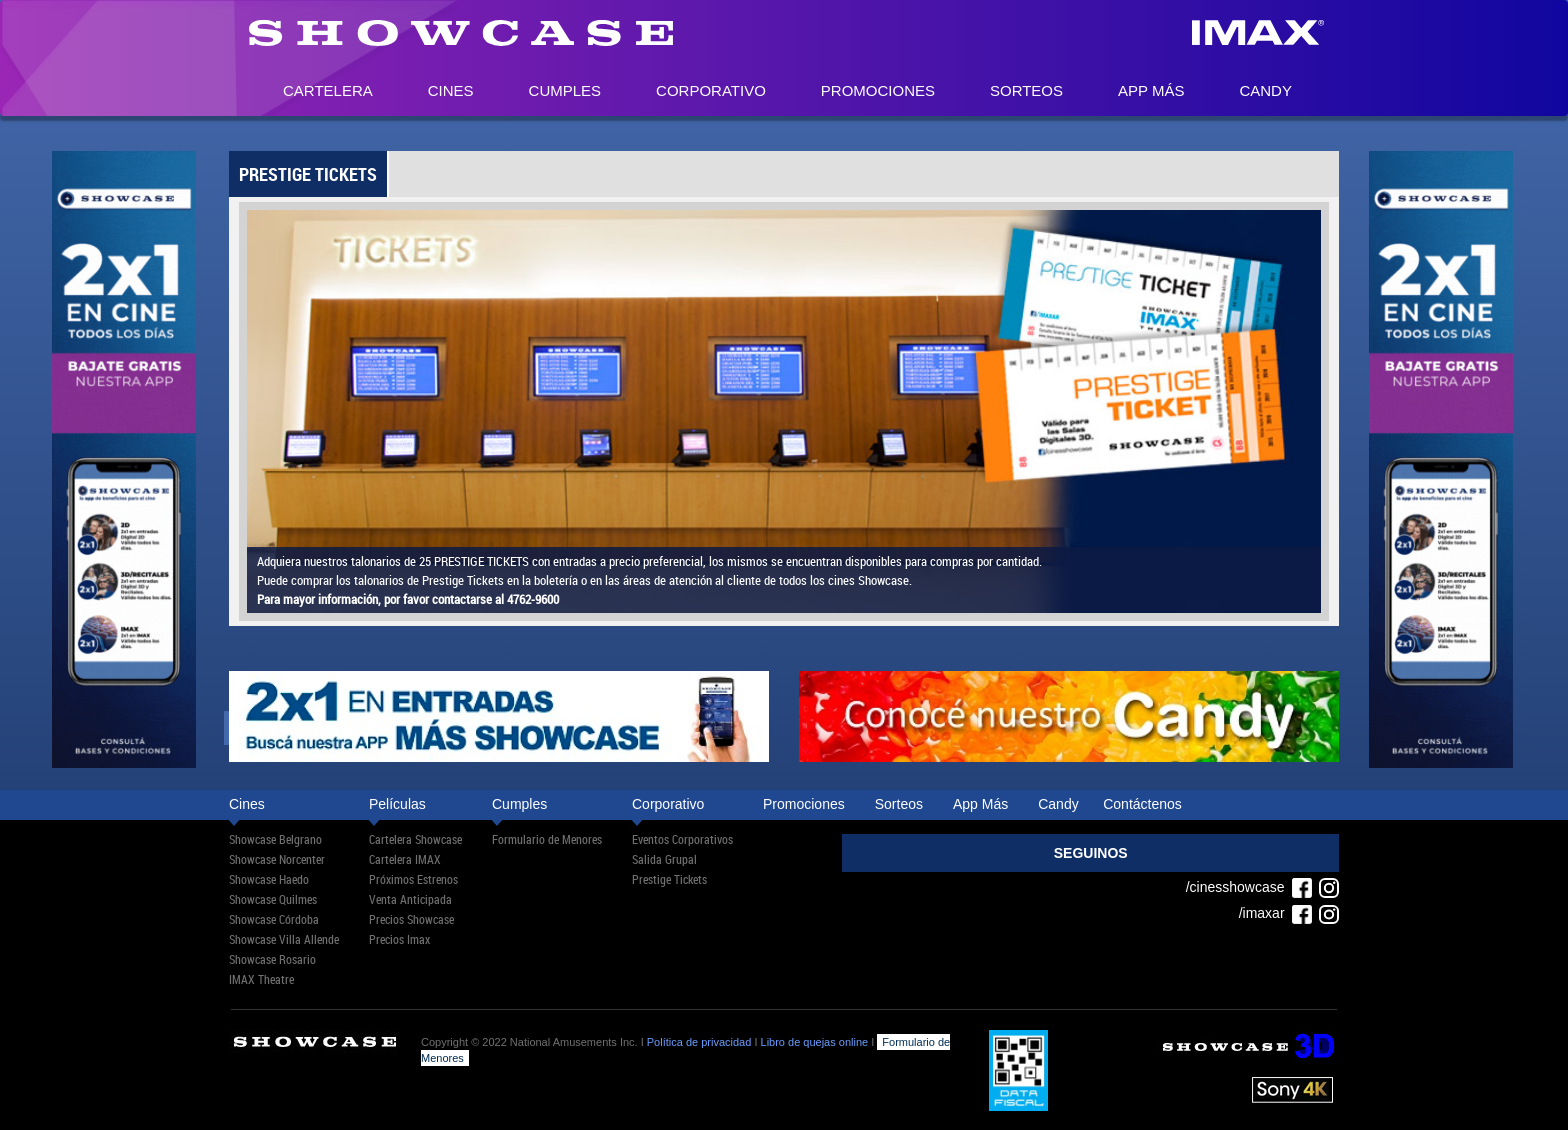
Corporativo (711, 90)
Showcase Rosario (272, 959)
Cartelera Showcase (415, 839)
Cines (451, 90)
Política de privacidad (699, 1042)
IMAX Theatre (261, 979)
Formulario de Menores (547, 839)
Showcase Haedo (269, 879)
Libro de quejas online (815, 1042)
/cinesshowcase (1249, 887)
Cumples (565, 90)
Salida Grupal (664, 859)
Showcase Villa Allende (284, 939)
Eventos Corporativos (682, 839)
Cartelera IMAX (405, 859)
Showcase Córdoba (274, 919)
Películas (397, 804)
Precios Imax (399, 939)
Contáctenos (1142, 804)
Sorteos (1026, 90)
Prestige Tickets (669, 879)
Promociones (878, 90)
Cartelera (328, 90)
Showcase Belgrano (275, 839)
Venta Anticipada (410, 899)
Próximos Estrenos (413, 879)
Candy (1265, 90)
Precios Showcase (411, 919)
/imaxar (1276, 913)
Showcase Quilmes (273, 899)
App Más (1151, 90)
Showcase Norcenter (277, 859)
